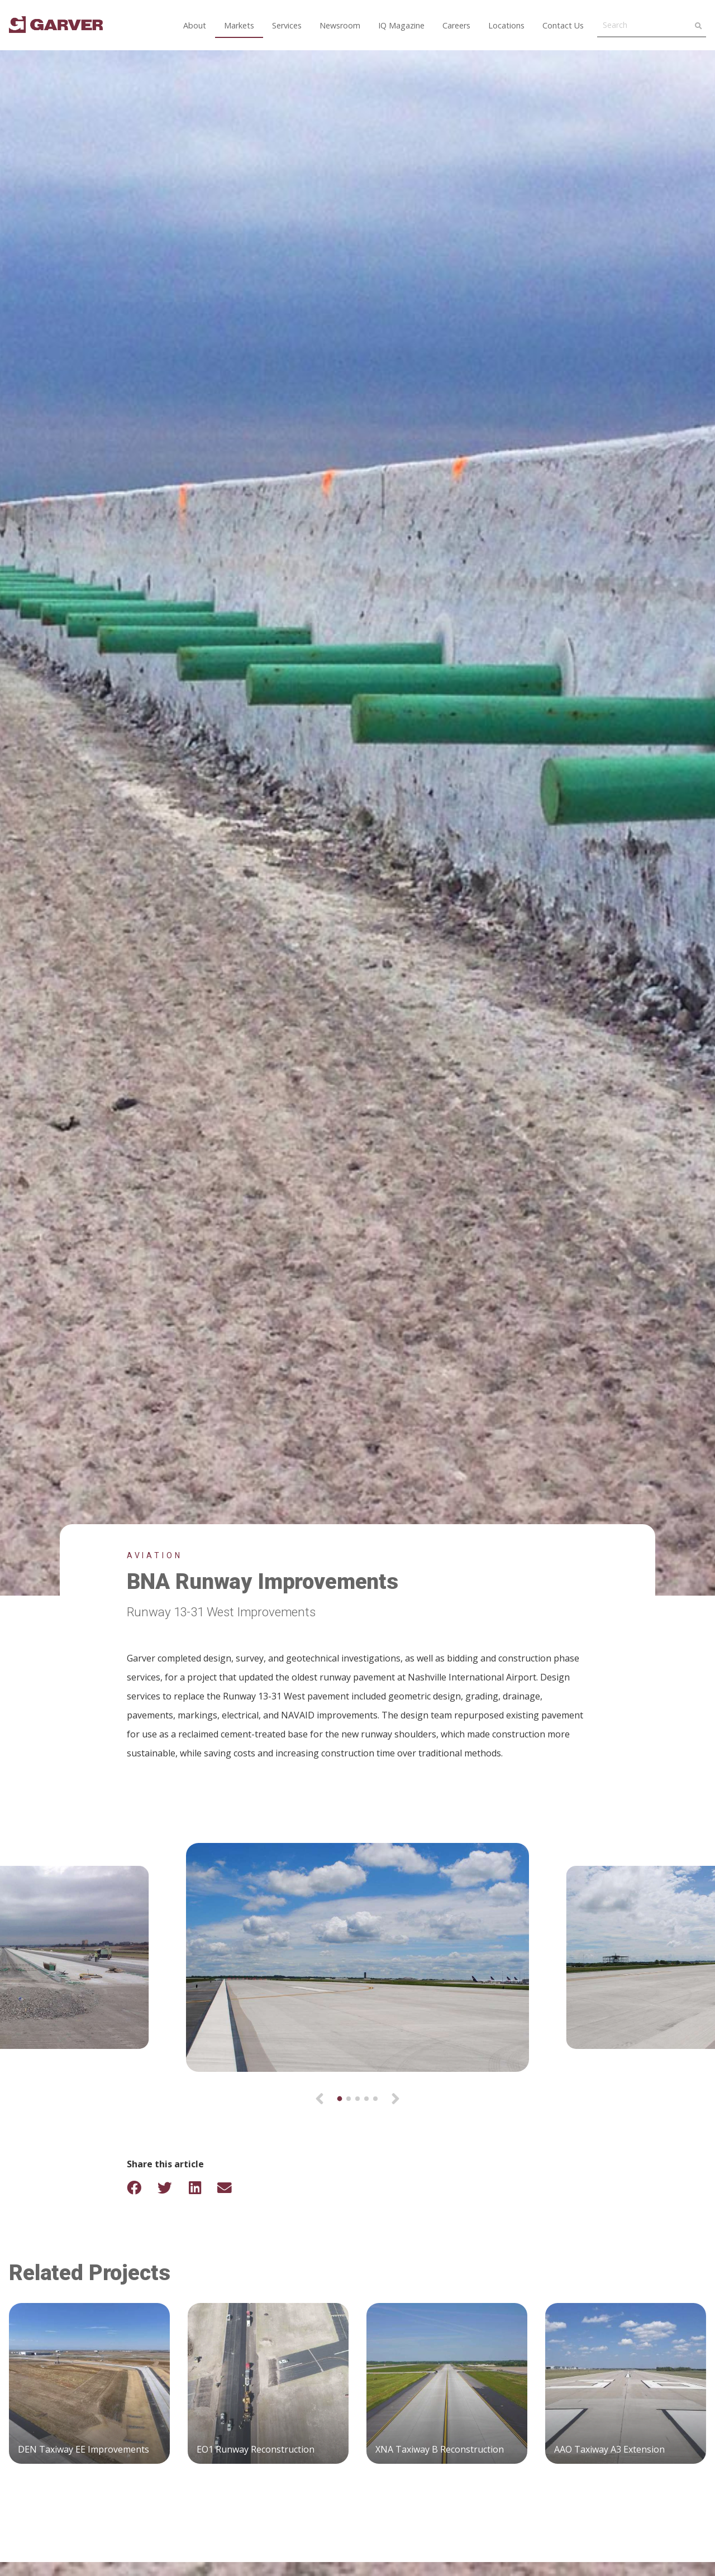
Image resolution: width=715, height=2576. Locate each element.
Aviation (155, 1555)
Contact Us (563, 25)
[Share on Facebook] (141, 2187)
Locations (506, 25)
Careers (456, 25)
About (194, 25)
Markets (239, 25)
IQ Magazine (401, 25)
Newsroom (340, 25)
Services (287, 25)
